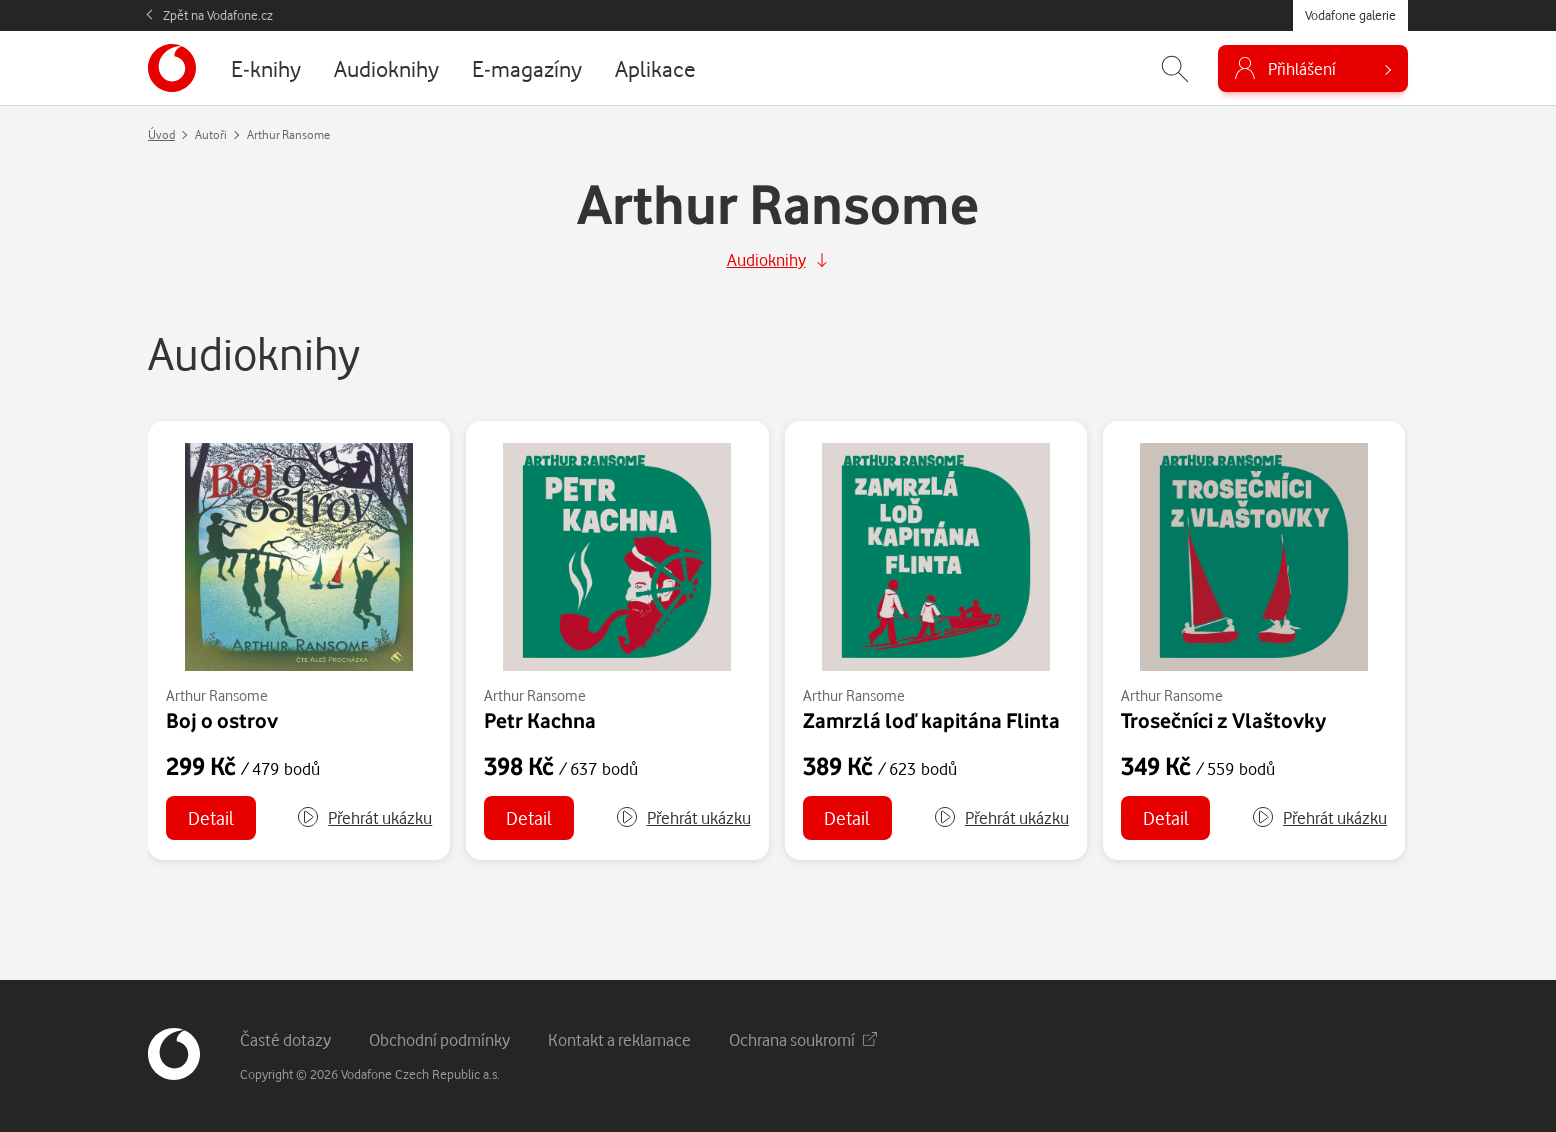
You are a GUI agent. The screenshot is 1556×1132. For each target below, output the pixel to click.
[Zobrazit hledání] (1175, 68)
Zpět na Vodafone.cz (218, 15)
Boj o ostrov (222, 720)
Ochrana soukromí (803, 1039)
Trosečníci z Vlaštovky (1223, 720)
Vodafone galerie (1350, 15)
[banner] (172, 68)
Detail (211, 817)
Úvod (161, 134)
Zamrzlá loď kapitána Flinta (931, 720)
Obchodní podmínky (439, 1039)
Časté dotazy (285, 1039)
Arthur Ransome (217, 695)
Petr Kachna (540, 720)
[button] (364, 818)
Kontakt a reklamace (619, 1039)
